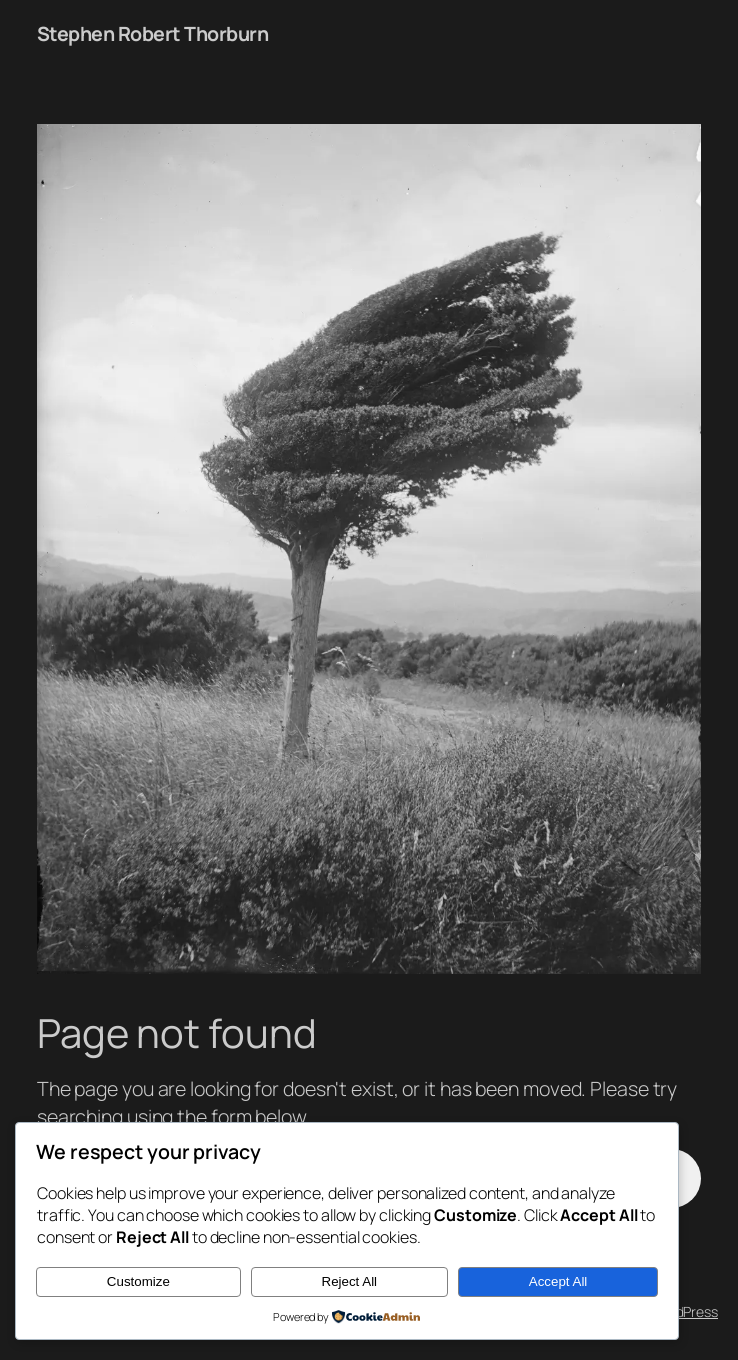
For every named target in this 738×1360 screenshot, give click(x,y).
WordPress (684, 1311)
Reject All (350, 1281)
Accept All (558, 1281)
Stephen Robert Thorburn (153, 33)
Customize (138, 1281)
